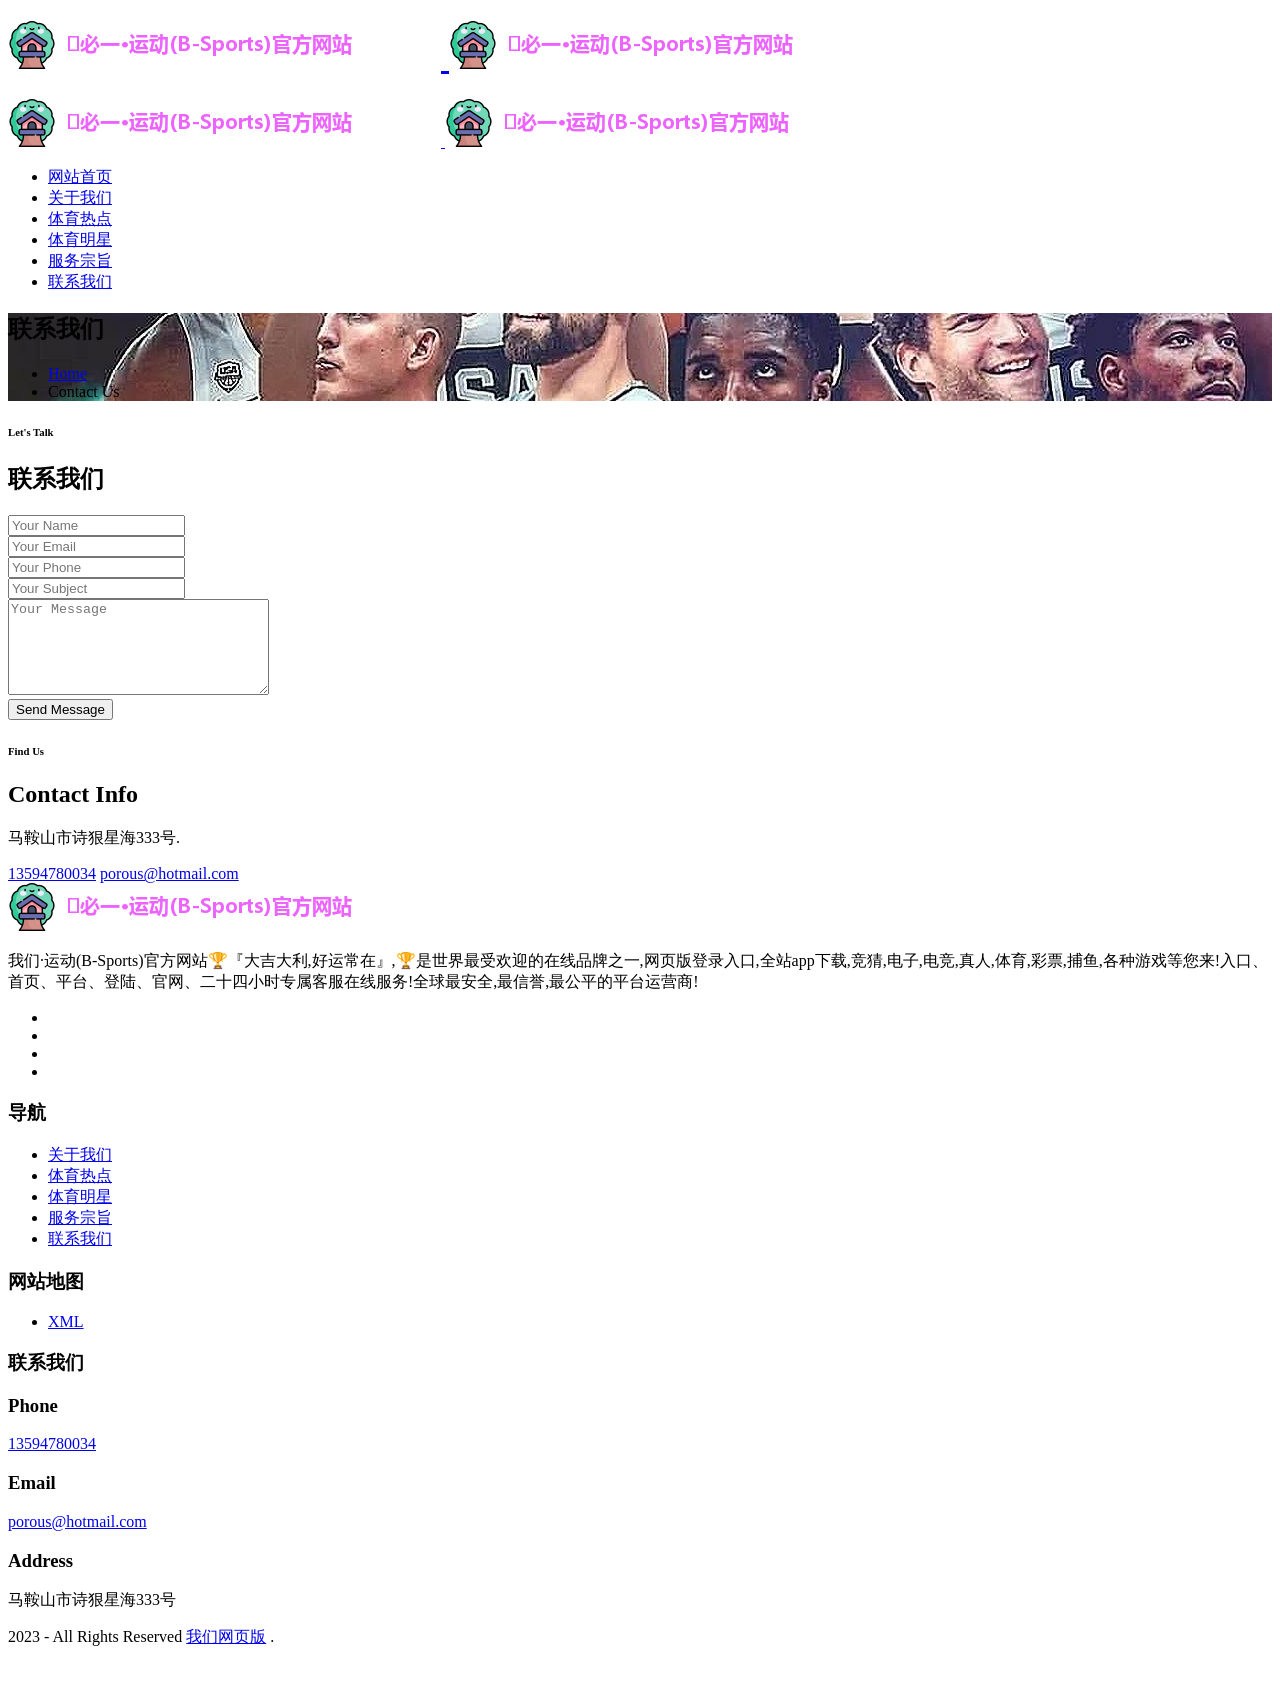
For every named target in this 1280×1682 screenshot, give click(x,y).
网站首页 (80, 176)
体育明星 (80, 239)
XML (66, 1339)
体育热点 (80, 218)
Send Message (60, 727)
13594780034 (52, 891)
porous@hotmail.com (169, 891)
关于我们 (80, 197)
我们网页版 (226, 1654)
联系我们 (80, 281)
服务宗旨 (80, 260)
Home (67, 373)
